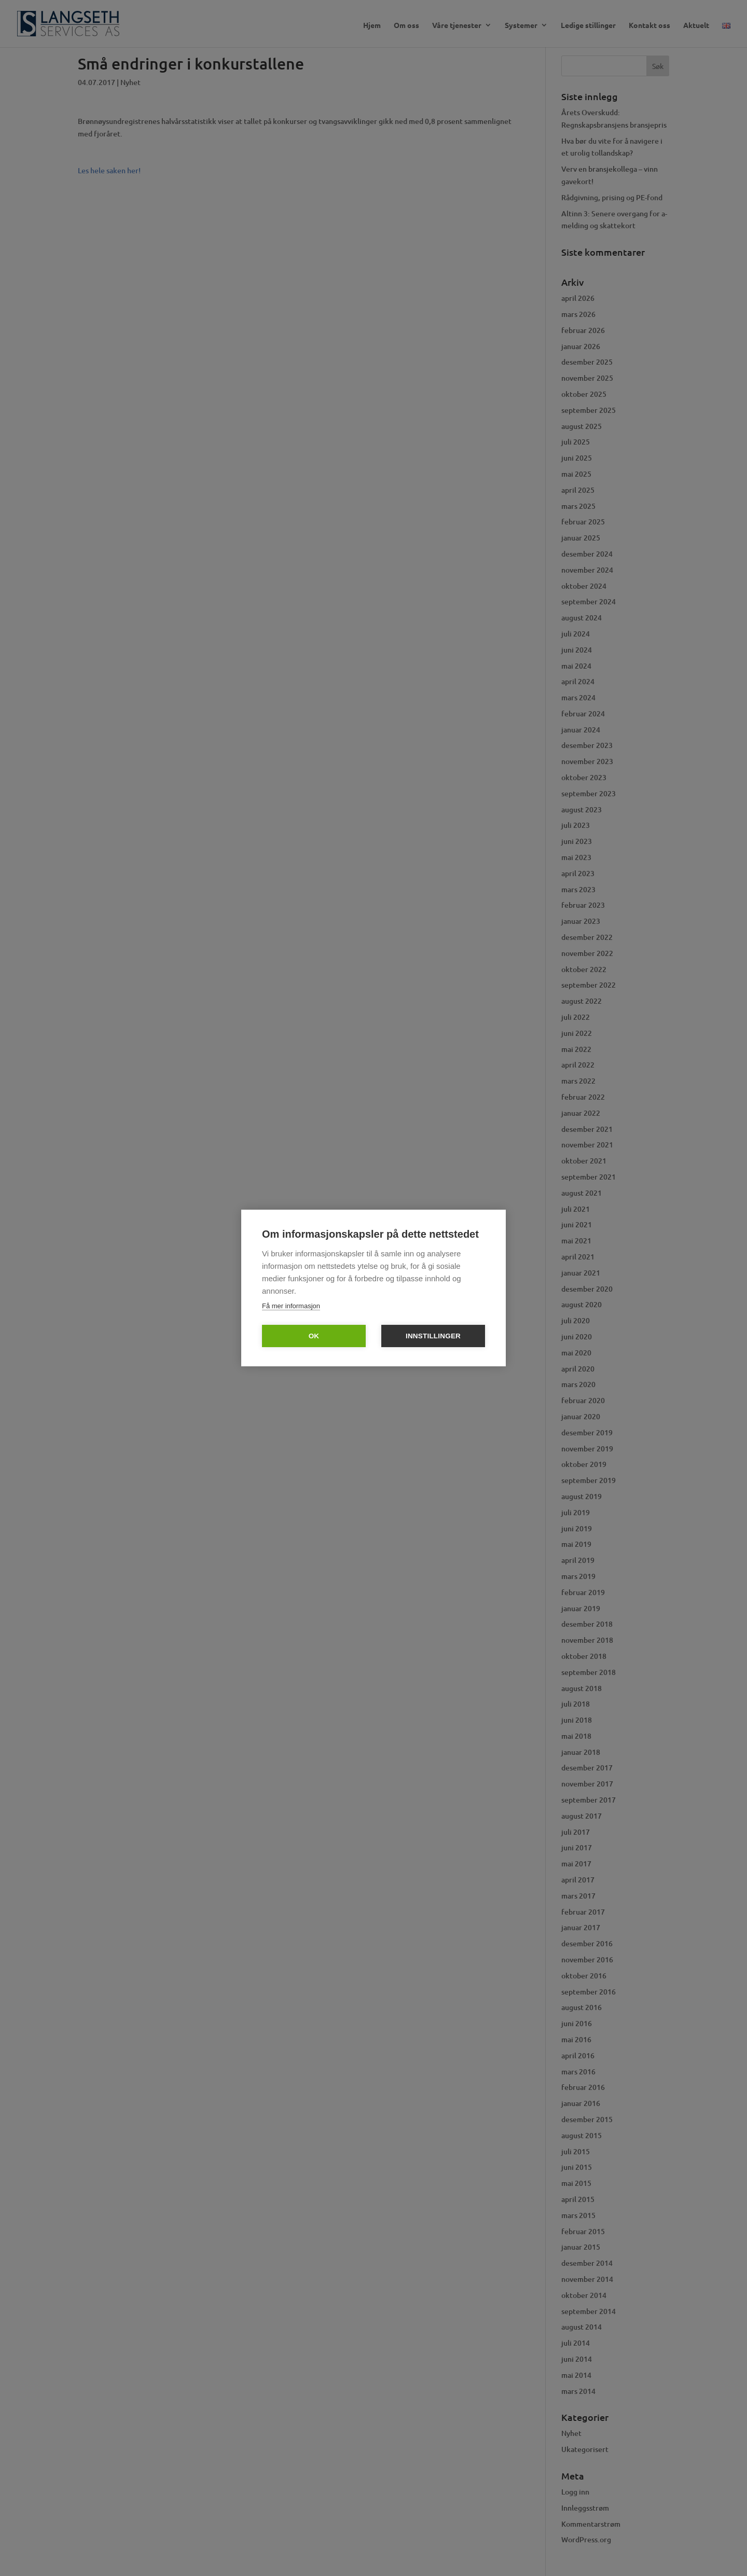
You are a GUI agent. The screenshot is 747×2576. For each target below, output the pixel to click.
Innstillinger (433, 1336)
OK (314, 1336)
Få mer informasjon (291, 1306)
